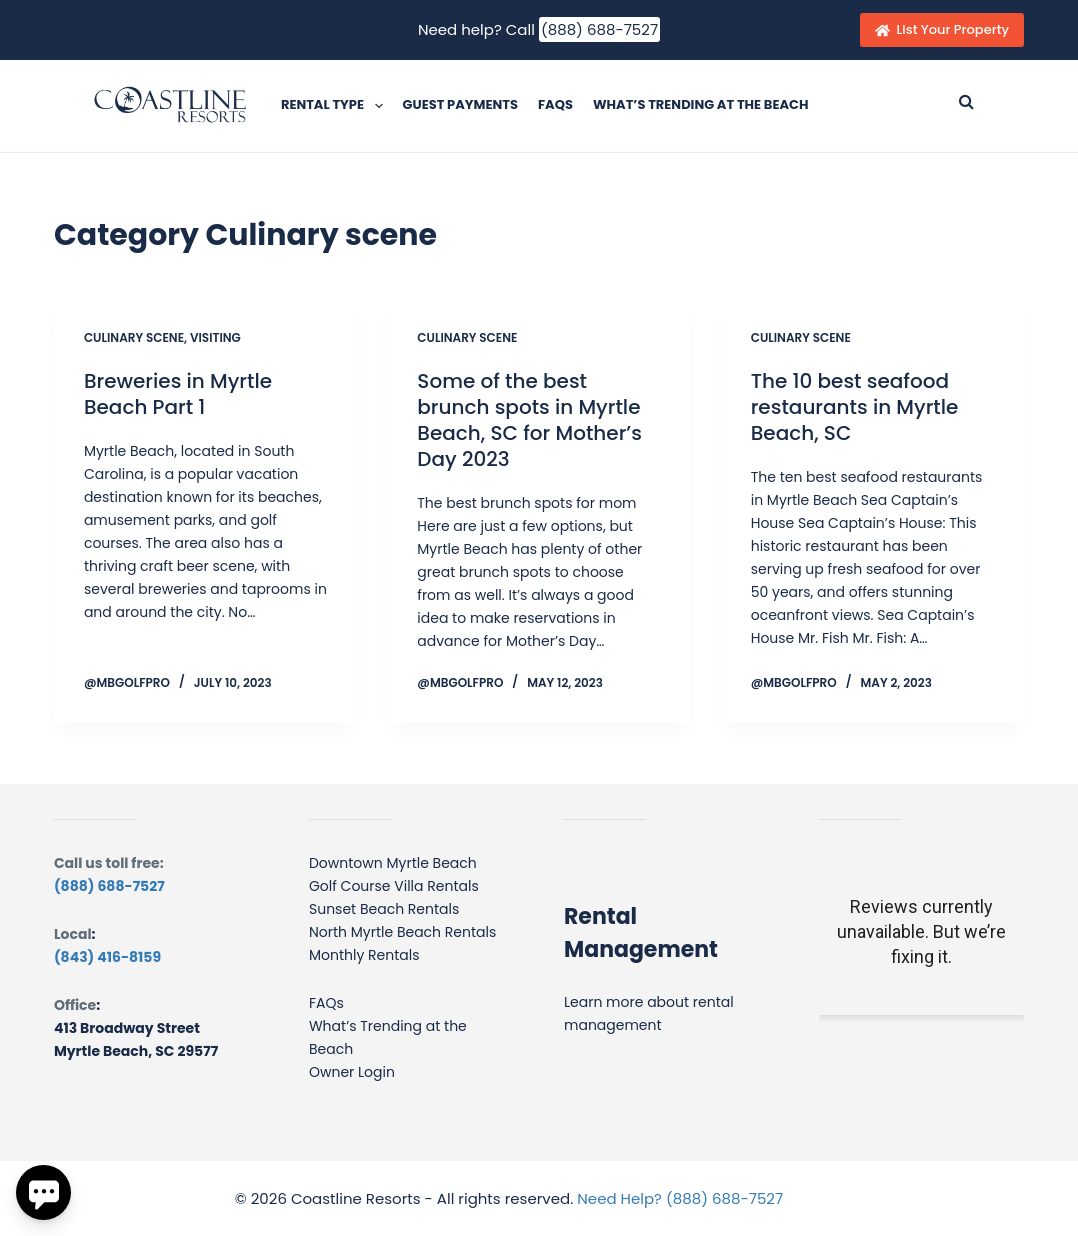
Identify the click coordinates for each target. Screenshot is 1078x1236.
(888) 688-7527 (599, 29)
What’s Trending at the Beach (701, 104)
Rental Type (336, 106)
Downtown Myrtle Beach (393, 863)
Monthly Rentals (364, 955)
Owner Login (352, 1072)
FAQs (555, 104)
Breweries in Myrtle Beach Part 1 (178, 394)
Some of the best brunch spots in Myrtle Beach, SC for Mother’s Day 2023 (529, 420)
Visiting (215, 337)
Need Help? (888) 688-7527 (680, 1198)
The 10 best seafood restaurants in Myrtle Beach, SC (855, 407)
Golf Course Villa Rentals (394, 886)
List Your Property (942, 29)
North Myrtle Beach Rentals (402, 932)
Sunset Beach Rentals (384, 909)
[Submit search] (966, 101)
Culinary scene (134, 337)
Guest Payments (460, 104)
